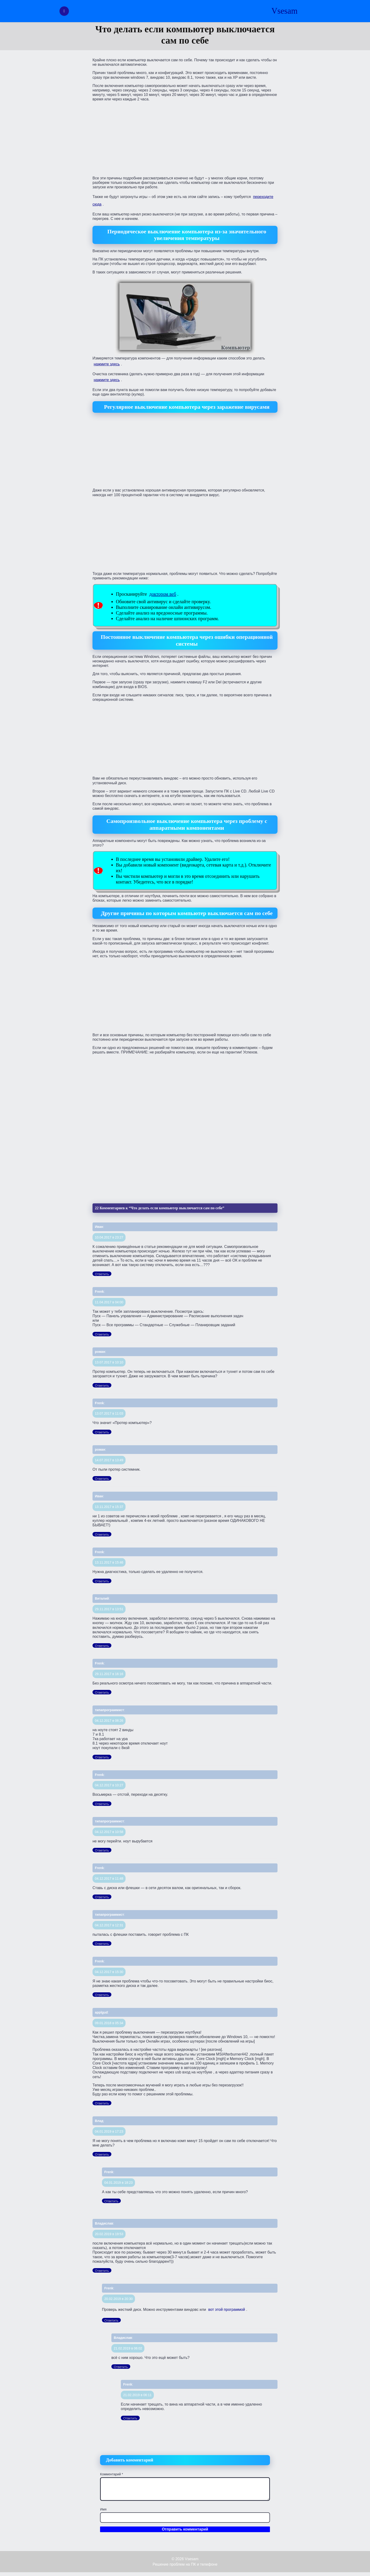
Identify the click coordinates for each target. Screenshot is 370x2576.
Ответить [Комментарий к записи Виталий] (102, 1646)
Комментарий (111, 2474)
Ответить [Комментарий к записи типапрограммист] (102, 1757)
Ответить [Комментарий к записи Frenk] (102, 1334)
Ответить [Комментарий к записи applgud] (102, 2103)
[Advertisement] (185, 138)
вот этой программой (226, 2310)
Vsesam (284, 11)
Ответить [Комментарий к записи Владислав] (102, 2271)
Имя (103, 2509)
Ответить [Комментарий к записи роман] (102, 1385)
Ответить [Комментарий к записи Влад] (102, 2154)
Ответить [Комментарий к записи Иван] (102, 1274)
